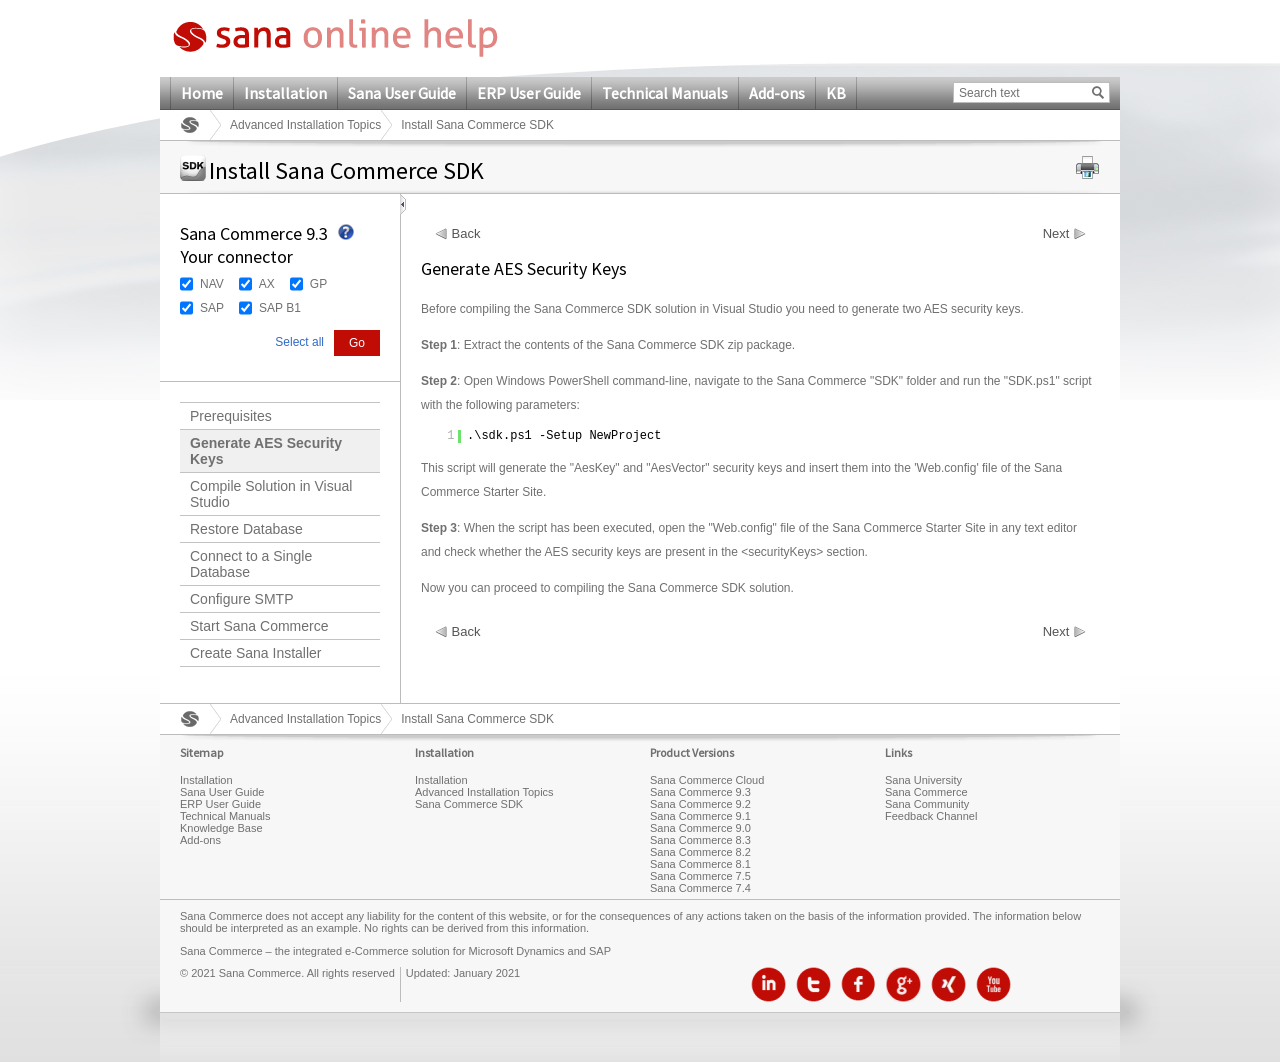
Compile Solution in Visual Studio (271, 494)
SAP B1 (280, 308)
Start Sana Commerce (259, 626)
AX (267, 284)
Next (1056, 234)
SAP (212, 308)
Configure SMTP (241, 599)
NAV (212, 284)
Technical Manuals (665, 93)
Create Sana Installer (256, 653)
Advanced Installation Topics (305, 125)
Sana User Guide (402, 93)
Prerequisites (231, 416)
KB (836, 93)
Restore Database (246, 529)
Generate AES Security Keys (266, 451)
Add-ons (777, 93)
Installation (285, 93)
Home (202, 93)
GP (318, 284)
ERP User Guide (529, 93)
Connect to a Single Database (251, 564)
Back (466, 234)
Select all (299, 342)
